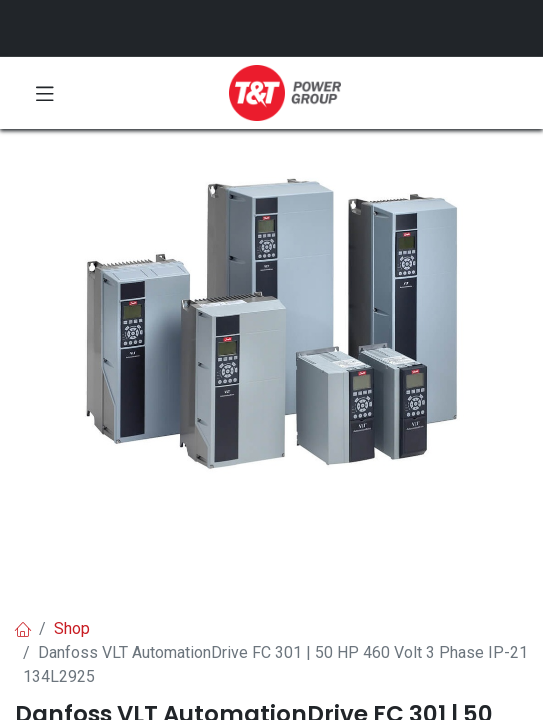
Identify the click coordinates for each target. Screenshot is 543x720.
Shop (72, 628)
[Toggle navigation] (45, 93)
